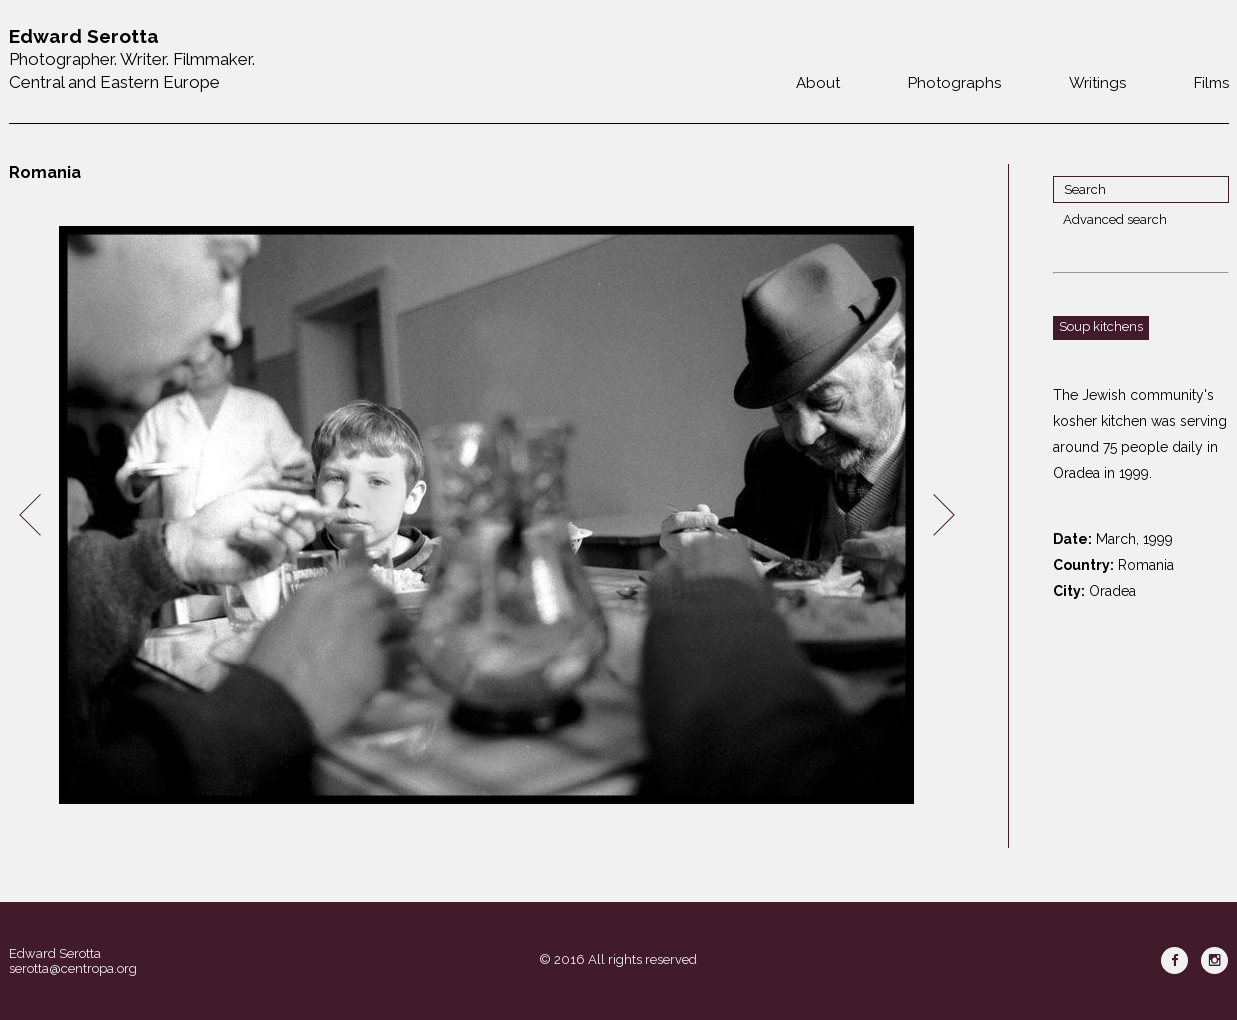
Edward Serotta (55, 953)
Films (1211, 83)
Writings (1097, 83)
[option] (487, 515)
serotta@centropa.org (73, 968)
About (818, 83)
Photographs (954, 83)
